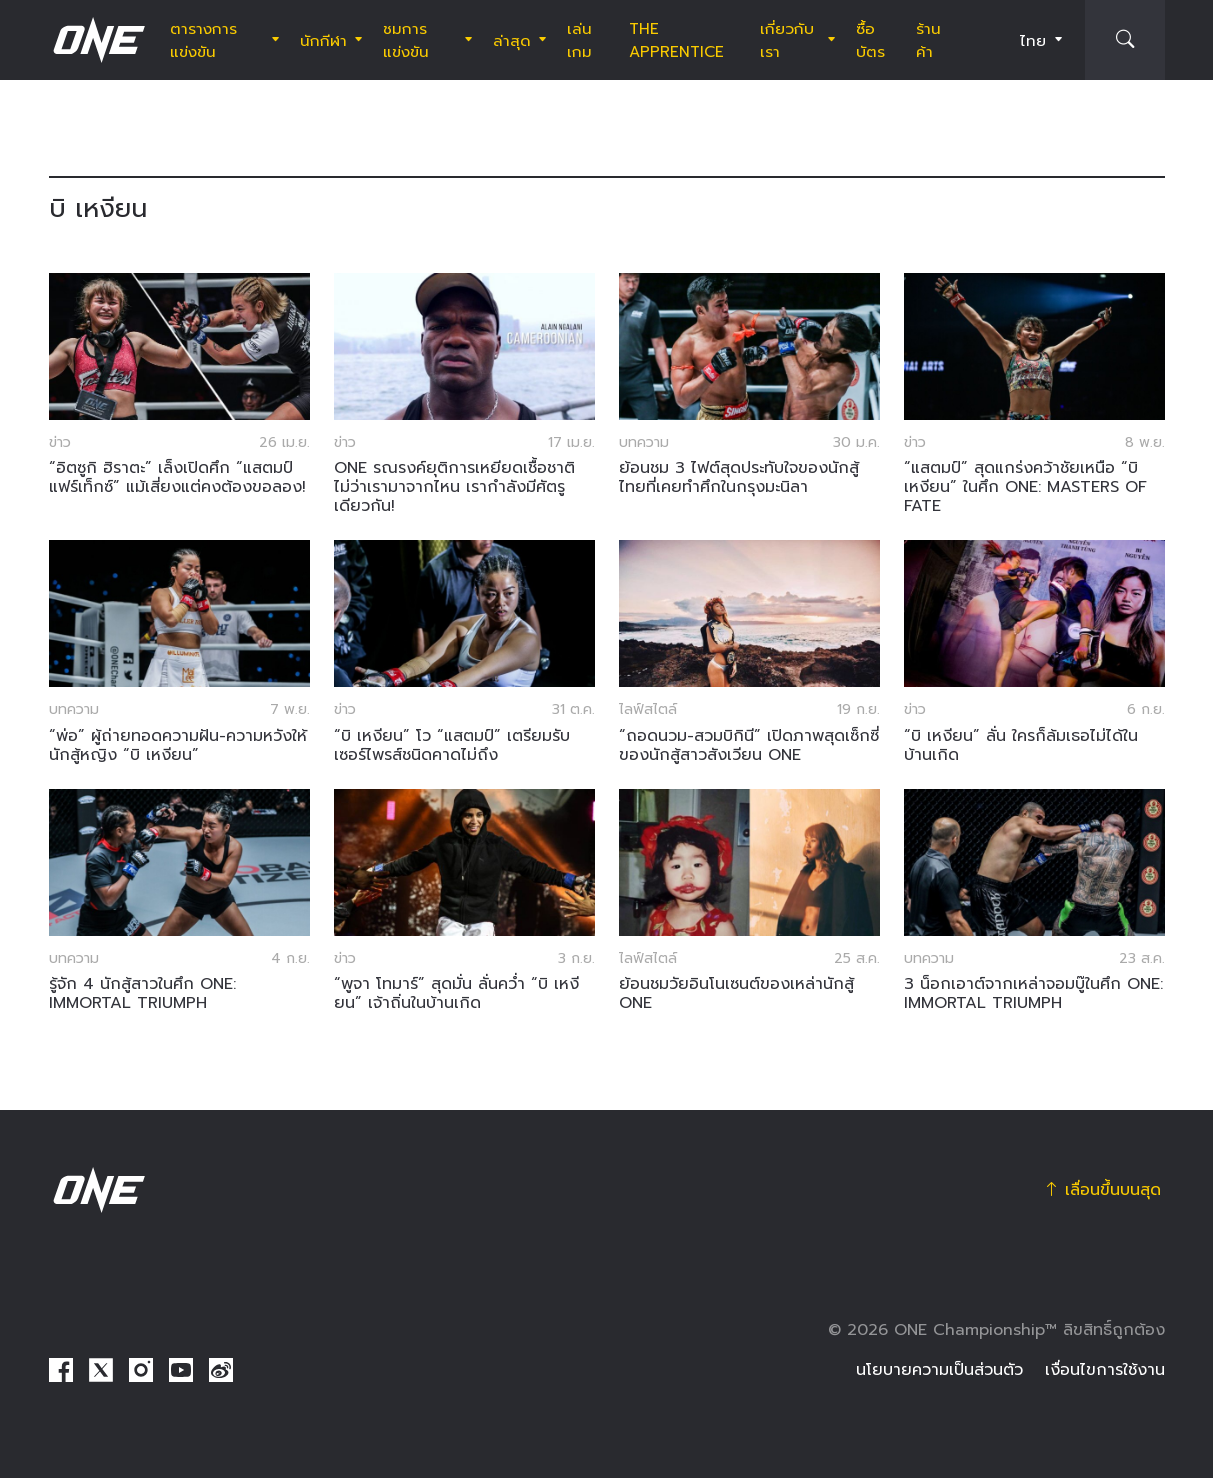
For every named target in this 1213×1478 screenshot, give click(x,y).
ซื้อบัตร (870, 40)
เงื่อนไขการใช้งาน (1105, 1370)
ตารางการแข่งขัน (203, 40)
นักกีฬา (323, 40)
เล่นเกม (579, 40)
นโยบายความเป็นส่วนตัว (939, 1370)
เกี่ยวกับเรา (787, 40)
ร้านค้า (928, 40)
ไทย (1033, 40)
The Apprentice (676, 40)
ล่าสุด (512, 40)
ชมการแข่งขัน (406, 40)
